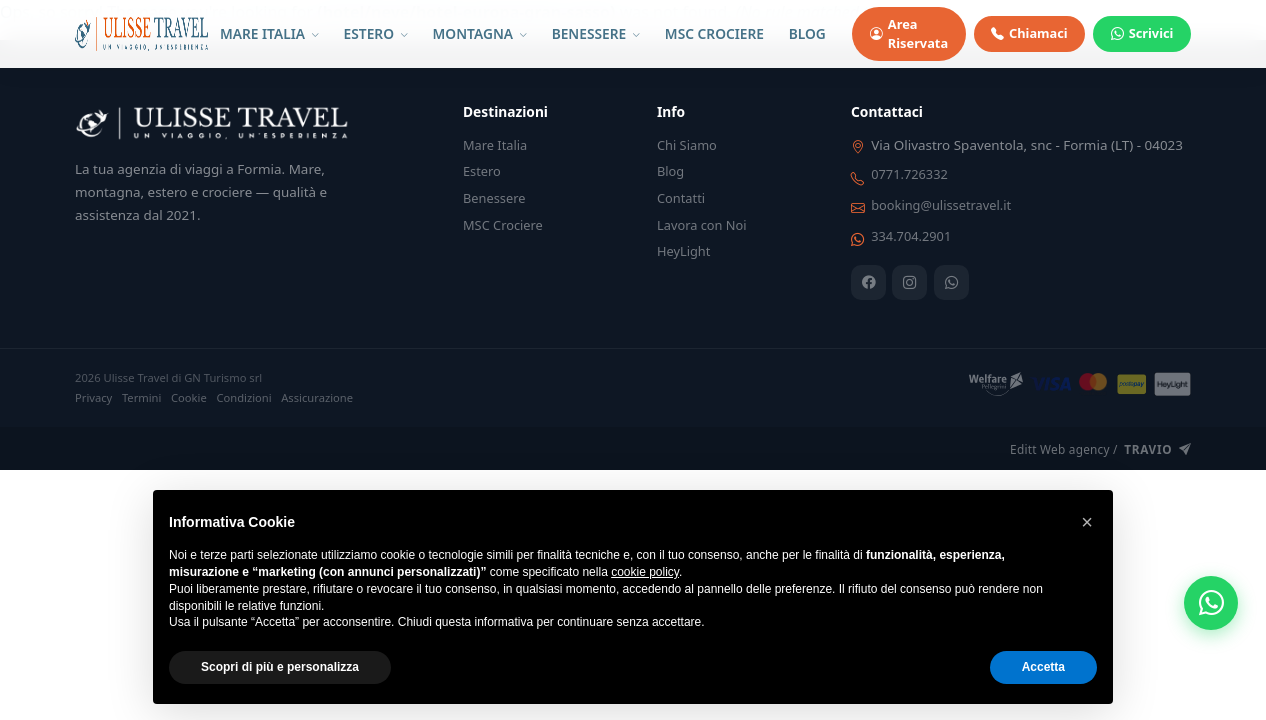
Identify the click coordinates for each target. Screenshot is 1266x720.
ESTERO (376, 33)
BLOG (807, 33)
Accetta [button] (1043, 667)
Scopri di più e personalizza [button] (280, 667)
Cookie (189, 397)
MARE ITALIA (269, 33)
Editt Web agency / (1100, 450)
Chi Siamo (687, 145)
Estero (482, 171)
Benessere (494, 198)
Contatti (681, 198)
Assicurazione (317, 397)
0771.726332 (909, 174)
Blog (670, 171)
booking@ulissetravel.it (941, 205)
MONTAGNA (480, 33)
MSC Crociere (503, 225)
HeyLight (683, 251)
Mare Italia (495, 145)
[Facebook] (868, 282)
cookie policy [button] (645, 572)
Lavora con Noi (702, 225)
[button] (1087, 522)
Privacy (93, 397)
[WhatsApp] (951, 282)
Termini (142, 397)
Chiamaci (1029, 33)
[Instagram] (909, 282)
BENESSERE (596, 33)
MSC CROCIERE (714, 33)
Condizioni (243, 397)
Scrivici (1142, 33)
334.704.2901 (911, 236)
